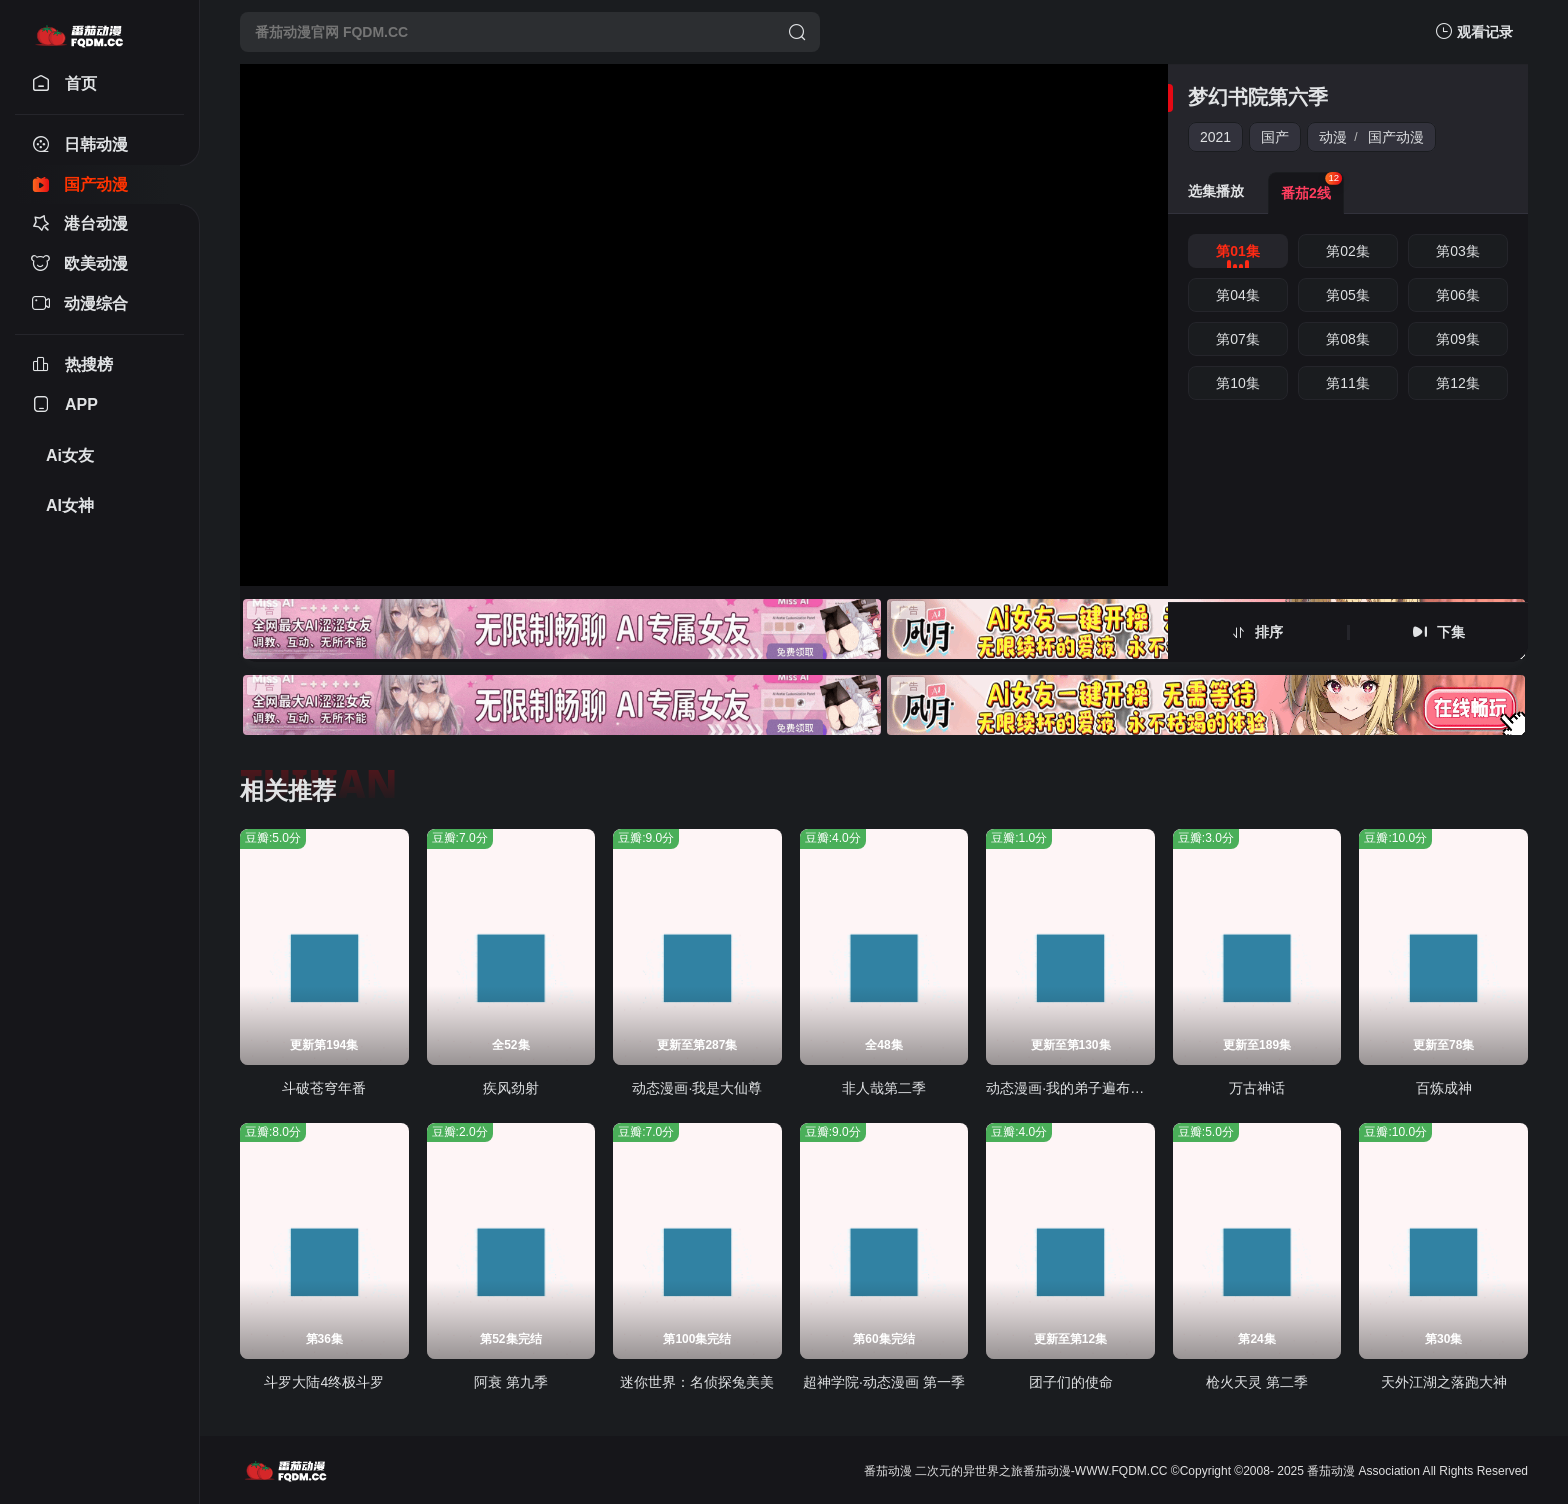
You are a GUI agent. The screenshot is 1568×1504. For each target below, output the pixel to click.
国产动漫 (1396, 137)
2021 (1215, 137)
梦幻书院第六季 (1258, 97)
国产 (1275, 137)
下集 (1451, 632)
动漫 (1333, 137)
